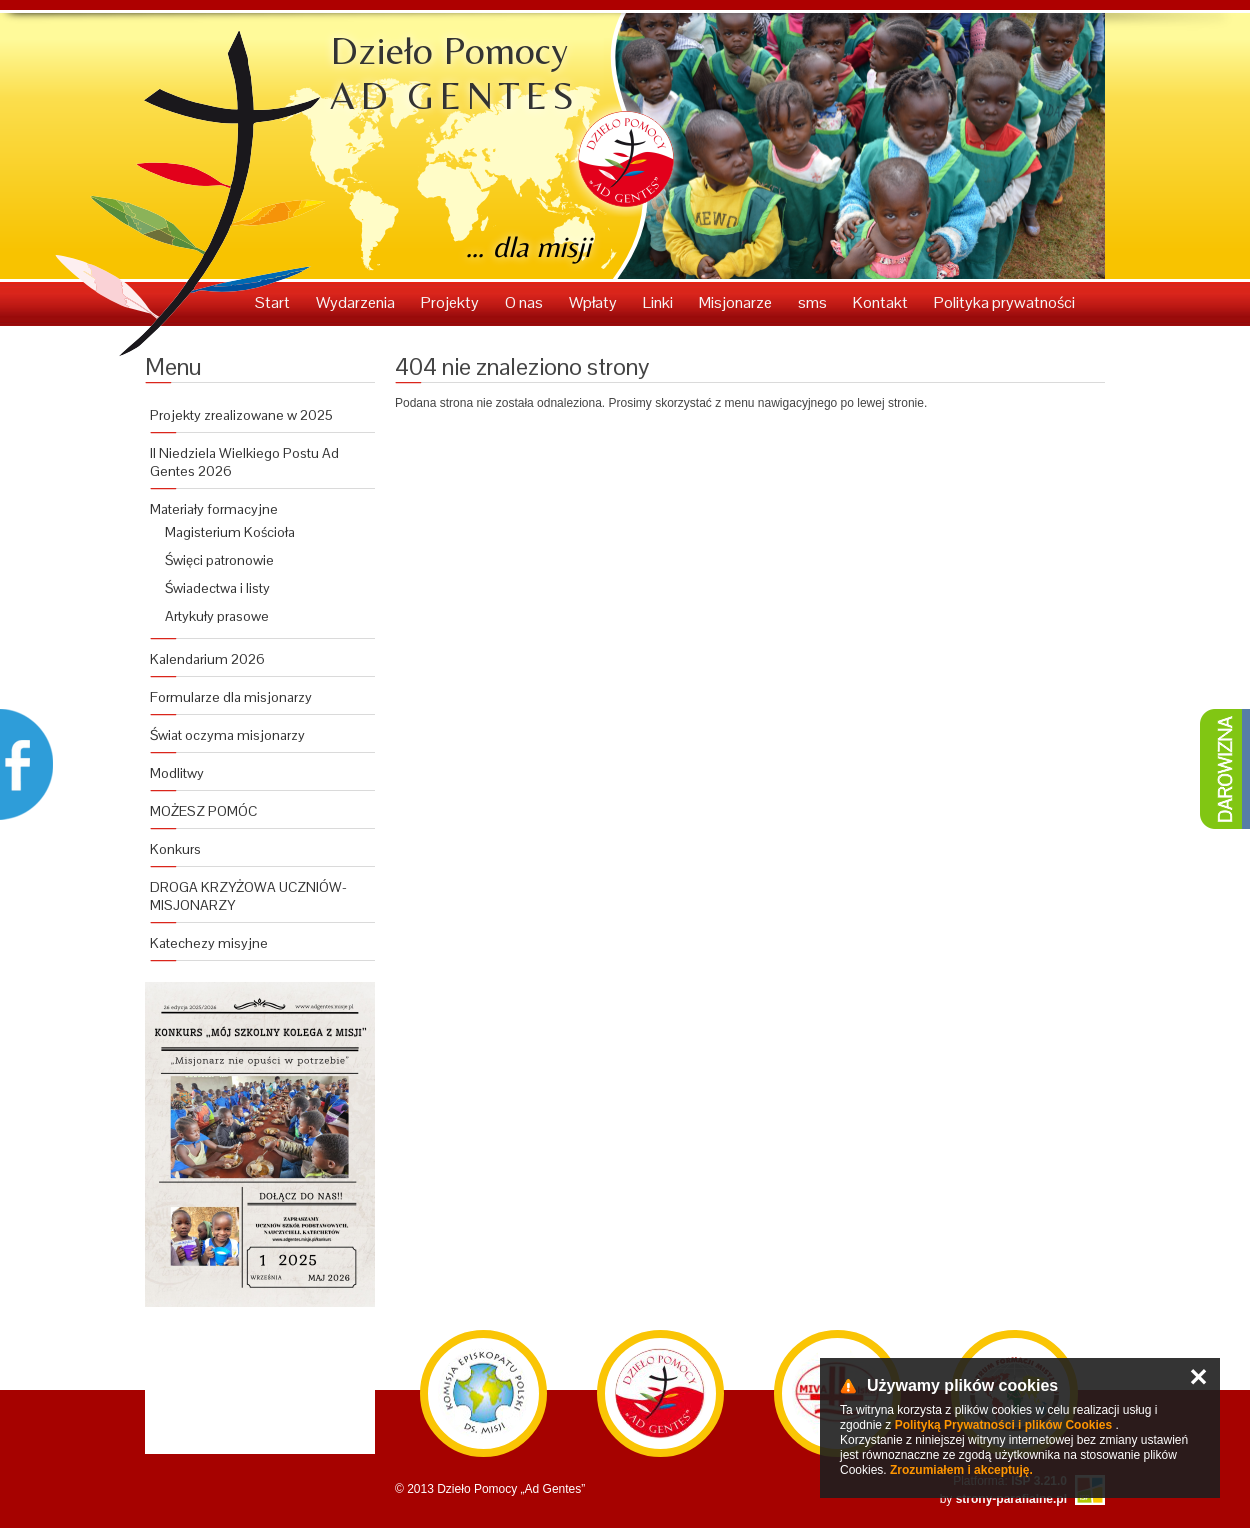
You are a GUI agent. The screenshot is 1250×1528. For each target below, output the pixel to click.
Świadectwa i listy (217, 588)
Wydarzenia (357, 302)
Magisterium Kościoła (230, 532)
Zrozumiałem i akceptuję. (961, 1470)
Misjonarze (737, 302)
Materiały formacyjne (214, 509)
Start (274, 302)
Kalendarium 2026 (207, 659)
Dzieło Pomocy (454, 73)
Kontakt (882, 302)
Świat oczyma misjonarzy (227, 735)
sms (814, 302)
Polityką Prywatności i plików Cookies (1003, 1425)
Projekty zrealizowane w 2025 (241, 415)
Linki (659, 302)
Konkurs (175, 849)
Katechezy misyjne (209, 943)
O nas (525, 302)
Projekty (451, 302)
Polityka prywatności (1004, 302)
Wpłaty (594, 302)
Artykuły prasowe (217, 616)
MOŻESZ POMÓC (203, 811)
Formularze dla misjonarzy (231, 697)
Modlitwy (177, 773)
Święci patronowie (219, 560)
